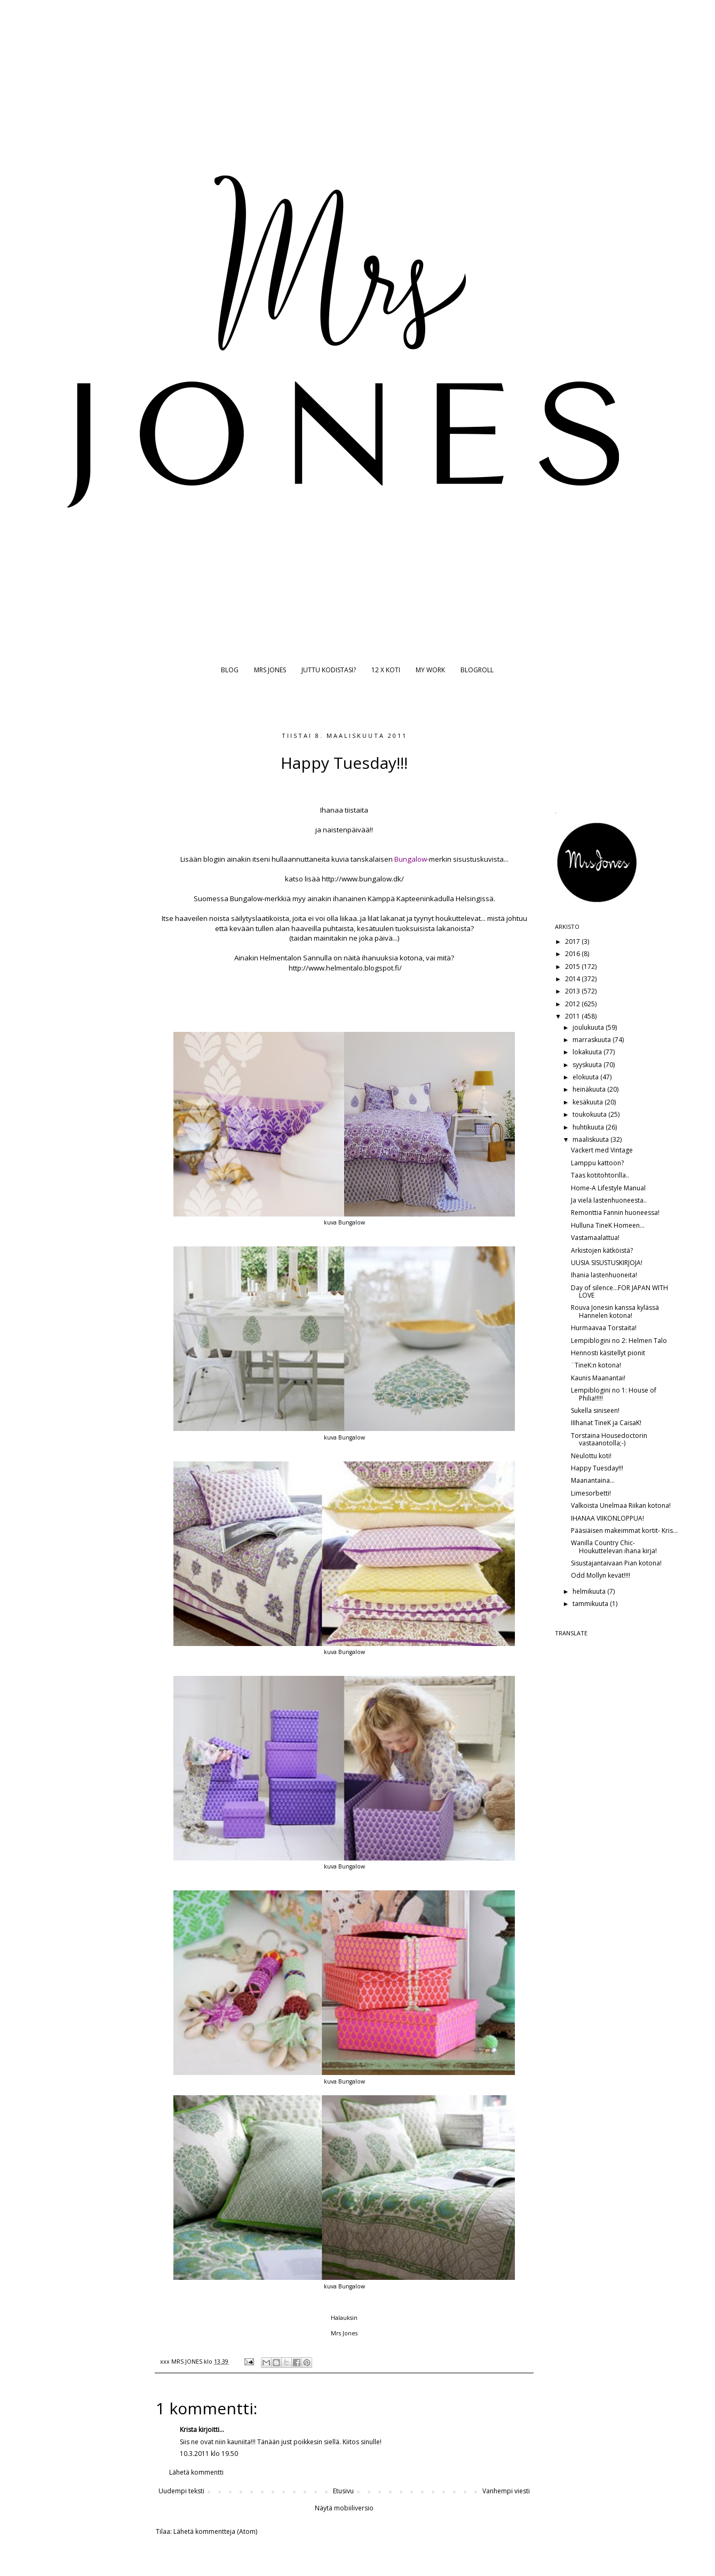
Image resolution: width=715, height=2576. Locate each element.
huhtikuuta (589, 1127)
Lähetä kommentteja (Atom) (215, 2531)
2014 (573, 978)
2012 (573, 1003)
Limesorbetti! (591, 1493)
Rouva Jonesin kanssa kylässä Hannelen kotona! (615, 1311)
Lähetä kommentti (196, 2472)
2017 (573, 941)
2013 (573, 991)
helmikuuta (590, 1591)
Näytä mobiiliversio (344, 2508)
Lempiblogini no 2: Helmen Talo (619, 1340)
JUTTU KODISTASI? (328, 669)
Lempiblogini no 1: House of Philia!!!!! (613, 1394)
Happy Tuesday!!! (597, 1468)
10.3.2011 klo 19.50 (209, 2453)
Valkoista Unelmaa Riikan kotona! (621, 1505)
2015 (573, 966)
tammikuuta (591, 1603)
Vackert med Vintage (602, 1150)
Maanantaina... (593, 1480)
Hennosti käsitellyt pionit (608, 1352)
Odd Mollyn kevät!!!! (600, 1575)
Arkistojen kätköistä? (602, 1250)
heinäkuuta (590, 1089)
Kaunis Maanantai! (598, 1377)
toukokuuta (590, 1114)
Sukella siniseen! (595, 1410)
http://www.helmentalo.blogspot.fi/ (345, 968)
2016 (573, 953)
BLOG (230, 669)
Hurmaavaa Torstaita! (604, 1327)
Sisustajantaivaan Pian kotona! (616, 1563)
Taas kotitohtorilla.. (600, 1175)
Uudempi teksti (181, 2490)
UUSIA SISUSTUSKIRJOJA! (606, 1262)
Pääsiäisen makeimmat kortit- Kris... (624, 1530)
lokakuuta (588, 1051)
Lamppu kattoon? (597, 1162)
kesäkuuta (589, 1102)
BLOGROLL (477, 669)
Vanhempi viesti (506, 2490)
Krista (188, 2429)
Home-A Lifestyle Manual (608, 1187)
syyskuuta (588, 1064)
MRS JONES (270, 669)
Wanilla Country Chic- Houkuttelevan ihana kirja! (614, 1546)
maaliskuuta (591, 1139)
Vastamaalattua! (595, 1237)
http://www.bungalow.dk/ (363, 879)
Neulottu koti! (591, 1455)
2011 (573, 1016)
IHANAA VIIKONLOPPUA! (607, 1518)
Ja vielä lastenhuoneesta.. (609, 1200)
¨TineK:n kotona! (596, 1365)
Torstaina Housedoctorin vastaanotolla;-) (609, 1439)
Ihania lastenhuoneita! (604, 1274)
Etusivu (343, 2490)
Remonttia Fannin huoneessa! (615, 1212)
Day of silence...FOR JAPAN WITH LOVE (619, 1291)
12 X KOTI (385, 669)
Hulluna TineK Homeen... (608, 1225)
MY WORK (430, 669)
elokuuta (586, 1077)
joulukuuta (589, 1027)
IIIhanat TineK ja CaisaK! (606, 1422)
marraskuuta (593, 1039)
